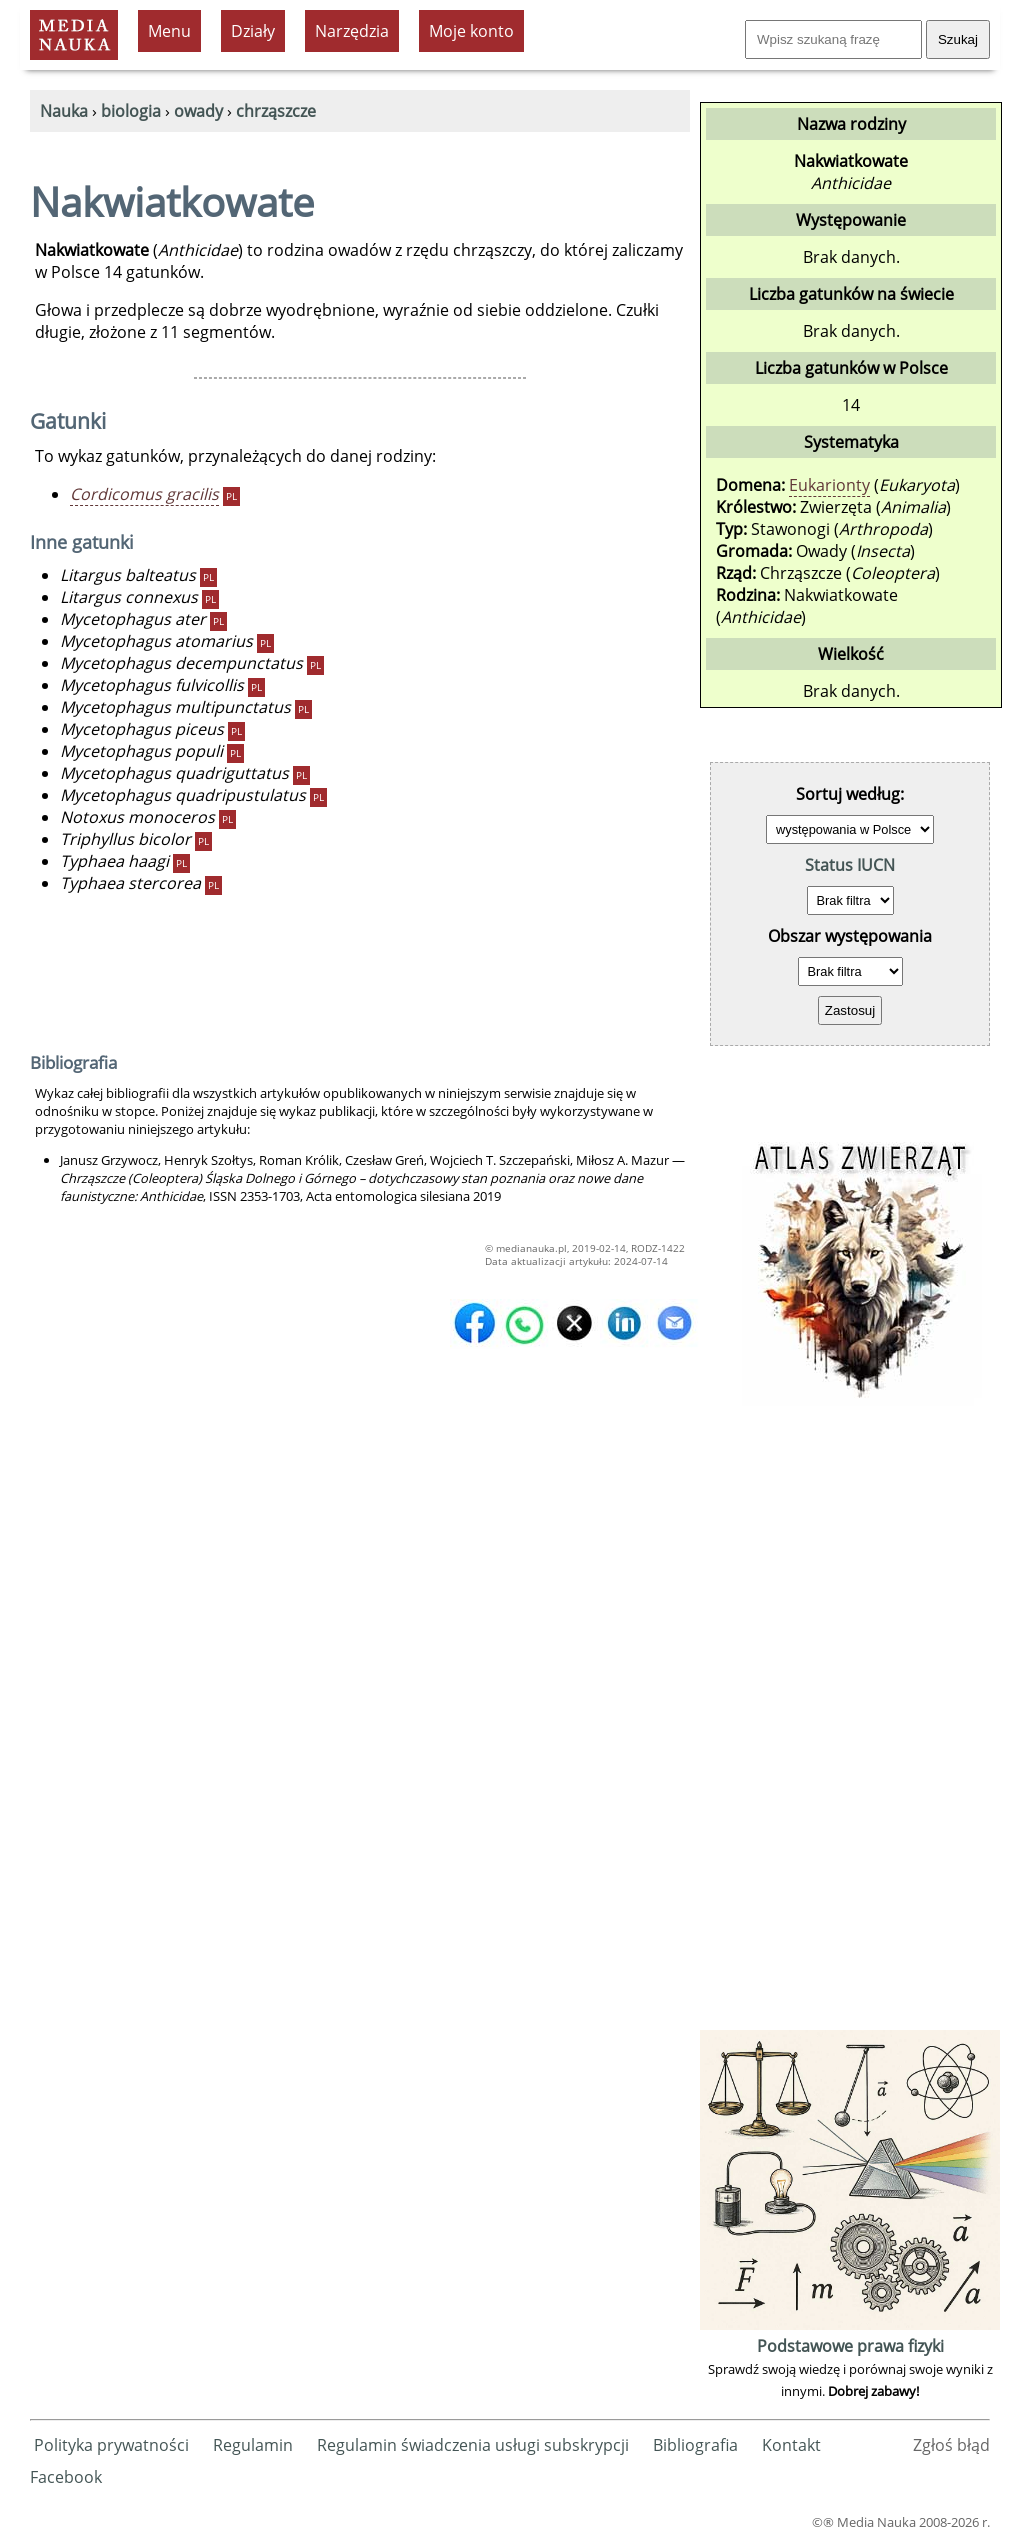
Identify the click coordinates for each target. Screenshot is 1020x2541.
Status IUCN (850, 865)
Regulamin (253, 2445)
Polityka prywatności (111, 2445)
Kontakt (791, 2445)
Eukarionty (829, 485)
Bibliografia (695, 2445)
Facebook (66, 2477)
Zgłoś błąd (951, 2445)
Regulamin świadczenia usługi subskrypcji (473, 2445)
